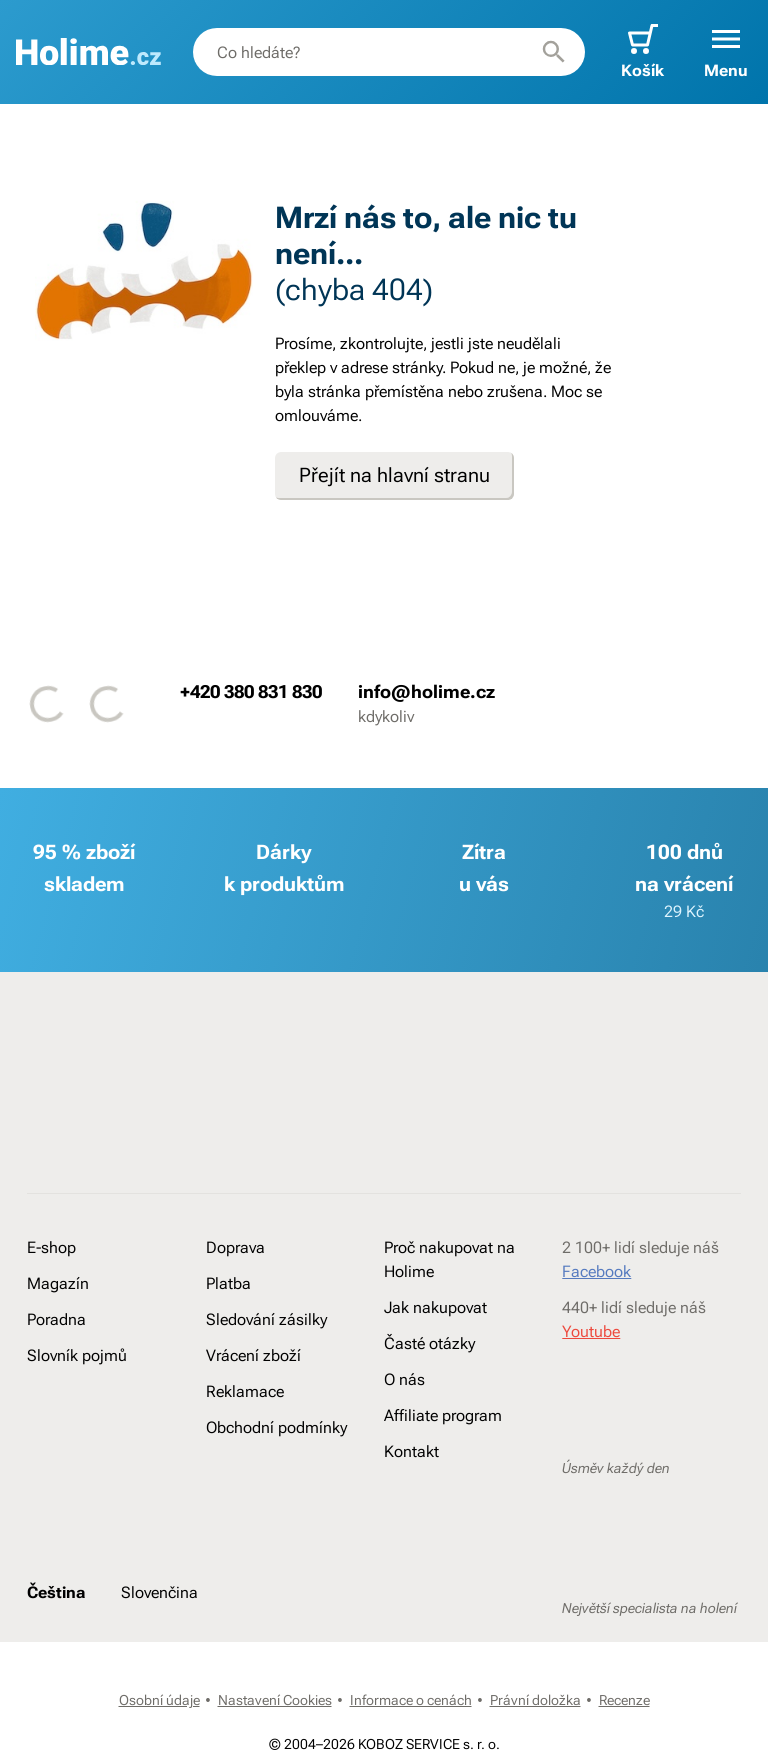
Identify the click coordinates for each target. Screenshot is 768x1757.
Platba (228, 1283)
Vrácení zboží (253, 1355)
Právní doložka (535, 1700)
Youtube (591, 1331)
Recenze (624, 1700)
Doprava (235, 1247)
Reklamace (245, 1391)
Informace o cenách (411, 1700)
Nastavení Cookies (275, 1700)
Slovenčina (159, 1592)
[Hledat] (554, 52)
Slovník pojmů (77, 1355)
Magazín (58, 1283)
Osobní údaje (159, 1700)
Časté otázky (429, 1343)
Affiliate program (443, 1415)
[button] (726, 52)
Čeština (56, 1592)
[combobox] (389, 52)
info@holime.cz (426, 691)
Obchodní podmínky (276, 1427)
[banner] (88, 52)
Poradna (56, 1319)
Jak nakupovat (435, 1307)
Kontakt (411, 1451)
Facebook (596, 1271)
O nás (404, 1379)
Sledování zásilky (266, 1319)
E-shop (51, 1247)
